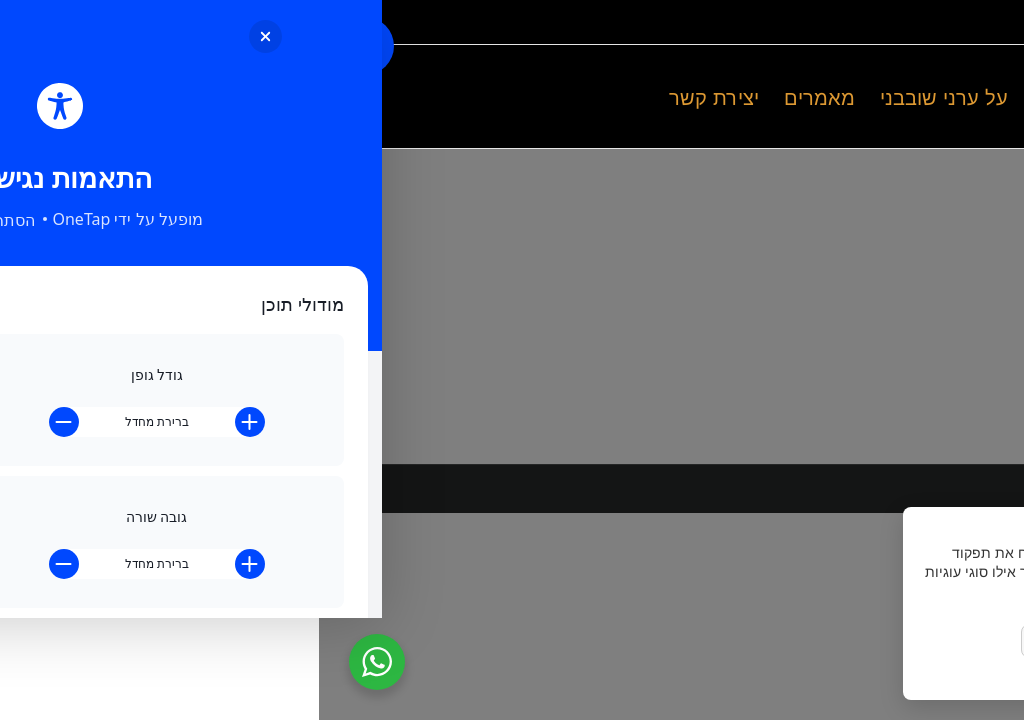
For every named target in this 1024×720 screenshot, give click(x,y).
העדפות (734, 641)
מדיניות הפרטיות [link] (942, 677)
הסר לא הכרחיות (838, 641)
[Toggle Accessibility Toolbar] (46, 46)
